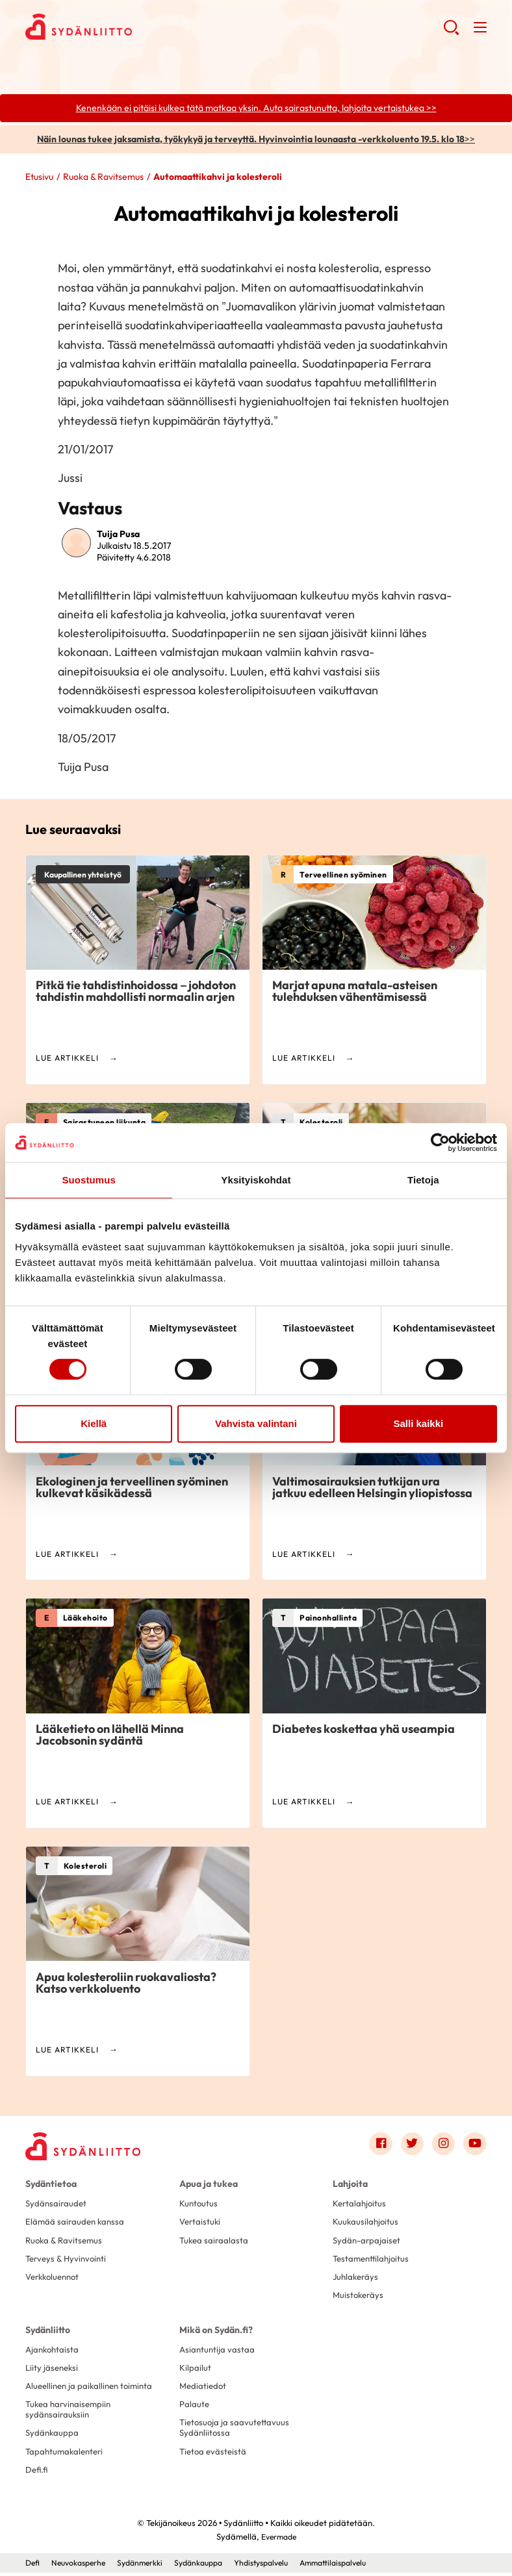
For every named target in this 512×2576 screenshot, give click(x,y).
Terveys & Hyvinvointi (68, 2260)
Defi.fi (37, 2474)
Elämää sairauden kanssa (76, 2223)
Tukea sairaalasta (215, 2241)
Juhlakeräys (357, 2279)
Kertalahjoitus (361, 2204)
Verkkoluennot (55, 2279)
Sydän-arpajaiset (368, 2241)
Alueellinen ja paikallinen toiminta (92, 2389)
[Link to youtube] (475, 2144)
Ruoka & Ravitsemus (103, 177)
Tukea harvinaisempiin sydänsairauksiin (70, 2412)
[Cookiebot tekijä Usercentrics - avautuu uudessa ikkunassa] (440, 1142)
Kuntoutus (199, 2204)
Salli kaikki (418, 1423)
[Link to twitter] (411, 2144)
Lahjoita (350, 2184)
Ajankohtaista (53, 2351)
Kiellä (94, 1423)
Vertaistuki (201, 2223)
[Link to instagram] (443, 2144)
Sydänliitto (47, 2331)
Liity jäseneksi (53, 2370)
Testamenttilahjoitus (373, 2260)
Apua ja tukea (208, 2184)
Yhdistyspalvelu (279, 2566)
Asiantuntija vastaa (218, 2351)
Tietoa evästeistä (214, 2455)
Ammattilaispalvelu (358, 2566)
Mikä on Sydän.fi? (216, 2331)
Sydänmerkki (147, 2566)
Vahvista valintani (256, 1423)
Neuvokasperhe (82, 2566)
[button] (450, 32)
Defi (33, 2566)
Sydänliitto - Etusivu (129, 27)
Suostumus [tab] (89, 1179)
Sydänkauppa (53, 2436)
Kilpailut (195, 2370)
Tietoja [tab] (423, 1179)
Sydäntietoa (51, 2184)
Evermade (278, 2540)
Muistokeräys (360, 2297)
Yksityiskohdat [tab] (255, 1179)
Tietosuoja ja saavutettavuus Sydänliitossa (236, 2431)
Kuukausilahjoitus (366, 2223)
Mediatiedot (204, 2389)
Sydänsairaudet (57, 2204)
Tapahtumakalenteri (66, 2455)
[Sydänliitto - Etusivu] (83, 2146)
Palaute (194, 2407)
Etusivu (39, 177)
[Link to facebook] (379, 2144)
